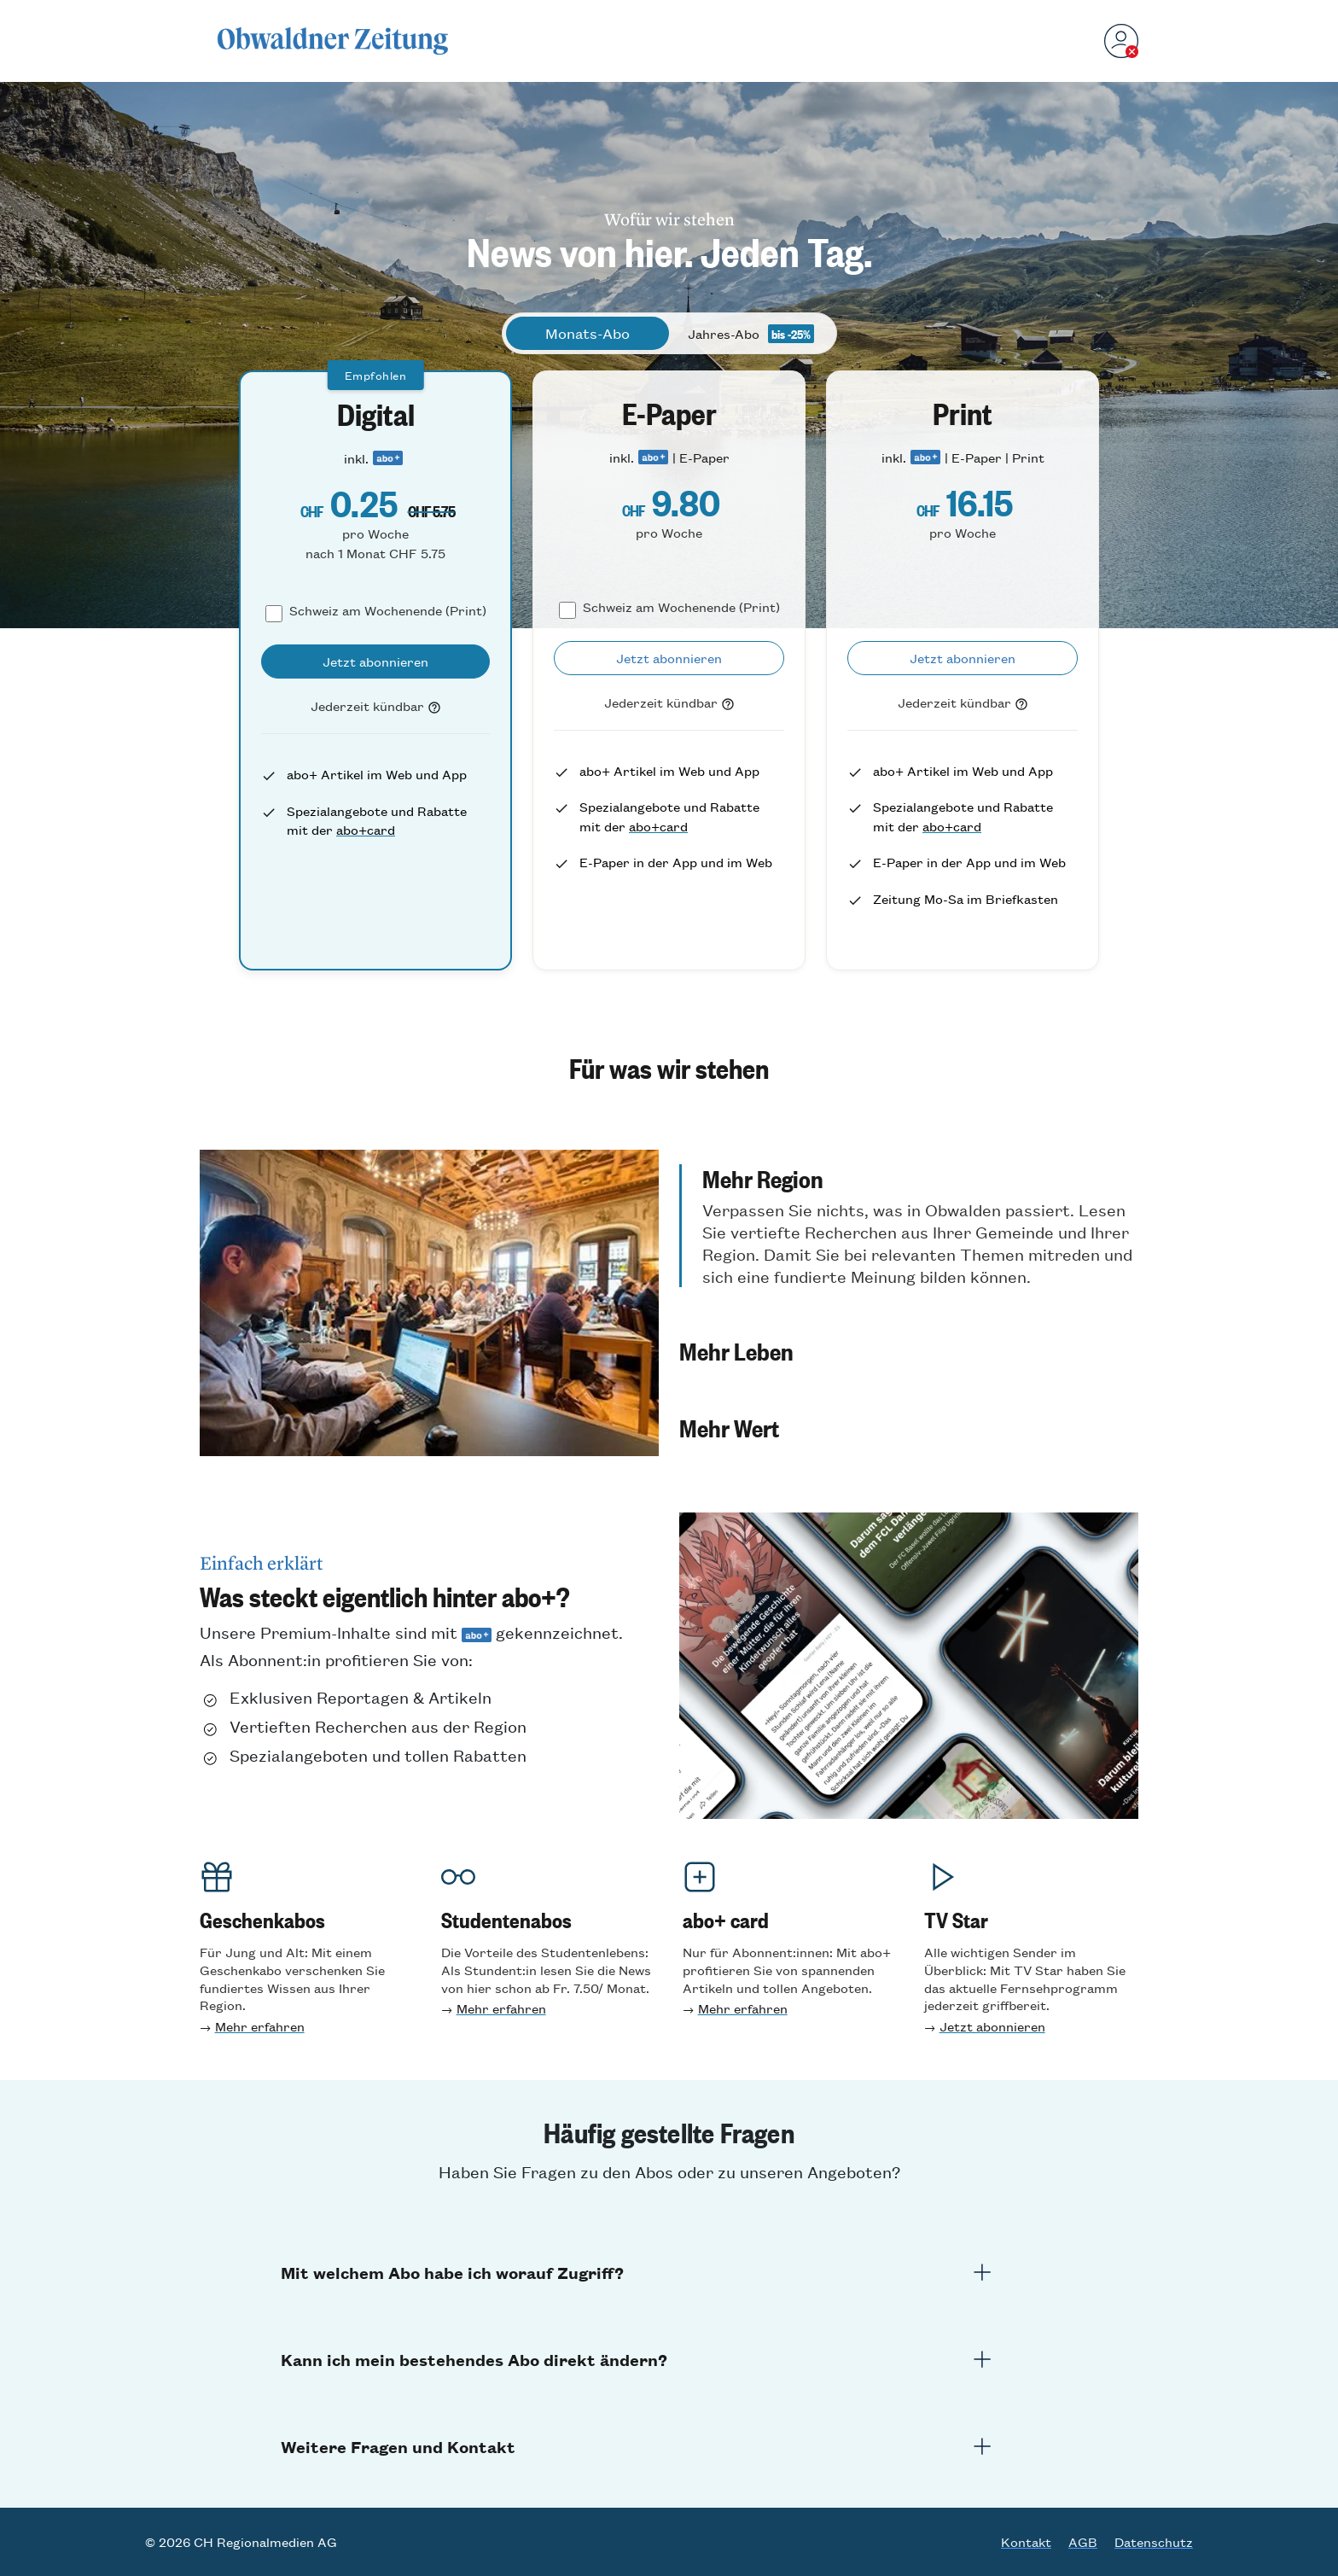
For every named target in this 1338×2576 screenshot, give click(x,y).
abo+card (365, 829)
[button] (908, 1225)
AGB (1082, 2542)
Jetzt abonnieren (992, 2026)
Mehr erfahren (260, 2026)
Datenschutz (1153, 2542)
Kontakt (1026, 2542)
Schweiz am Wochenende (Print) (387, 610)
